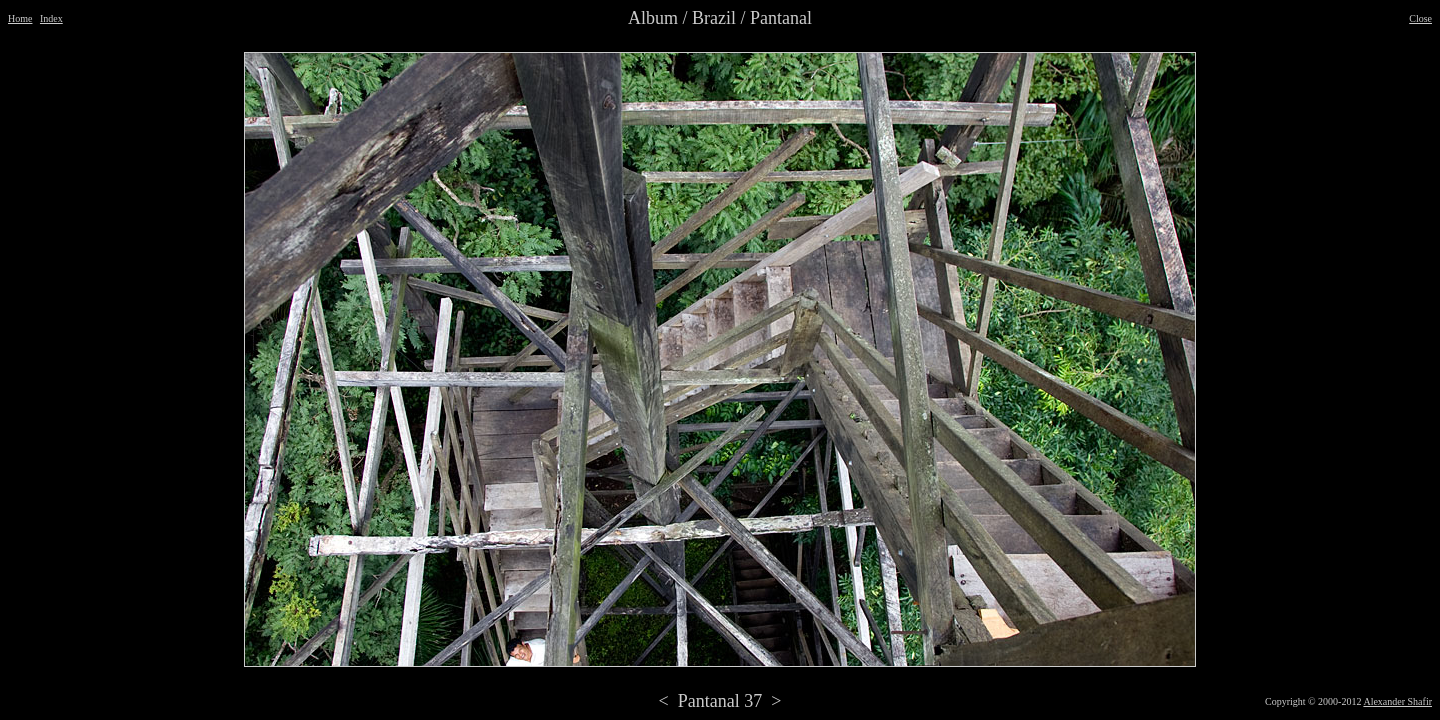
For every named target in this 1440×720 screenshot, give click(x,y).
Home (20, 18)
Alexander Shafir (1397, 701)
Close (1420, 18)
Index (51, 18)
